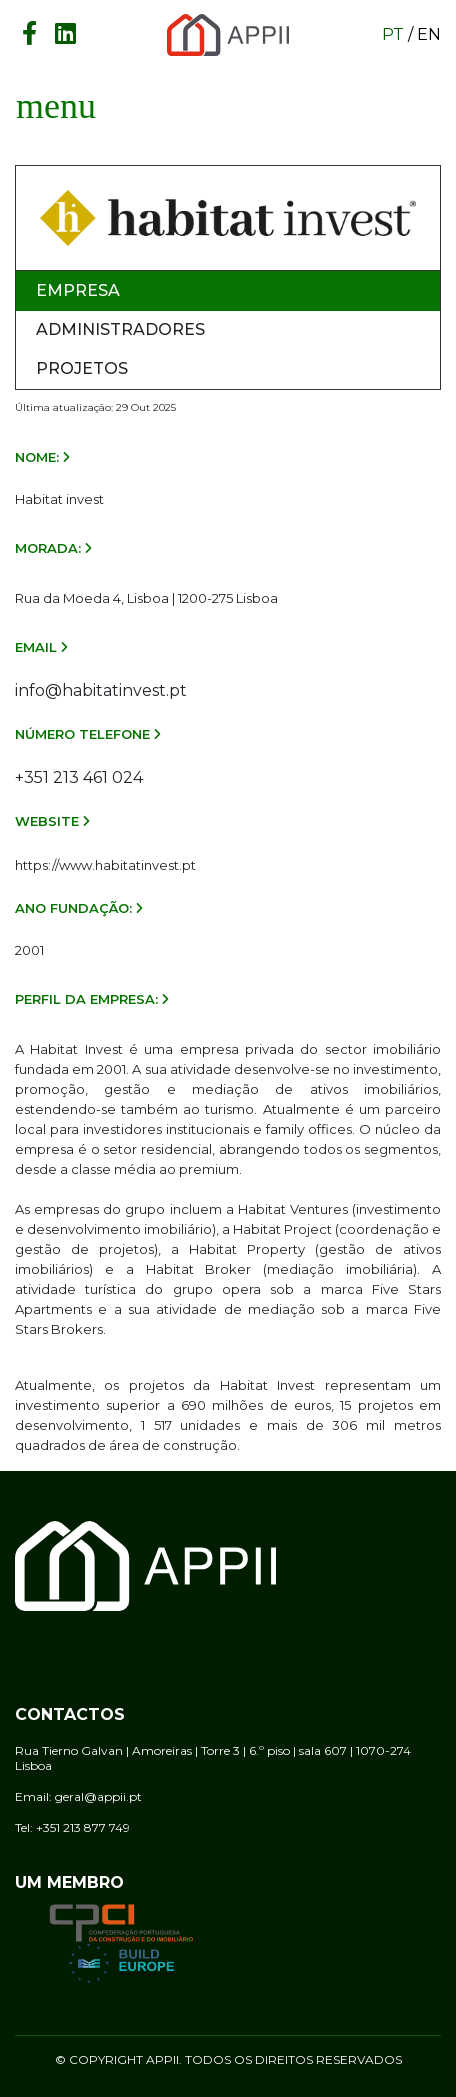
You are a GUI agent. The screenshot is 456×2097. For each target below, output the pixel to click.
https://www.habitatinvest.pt (105, 865)
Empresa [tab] (78, 290)
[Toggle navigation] (56, 106)
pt (393, 34)
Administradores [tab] (120, 329)
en (429, 34)
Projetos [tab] (82, 368)
